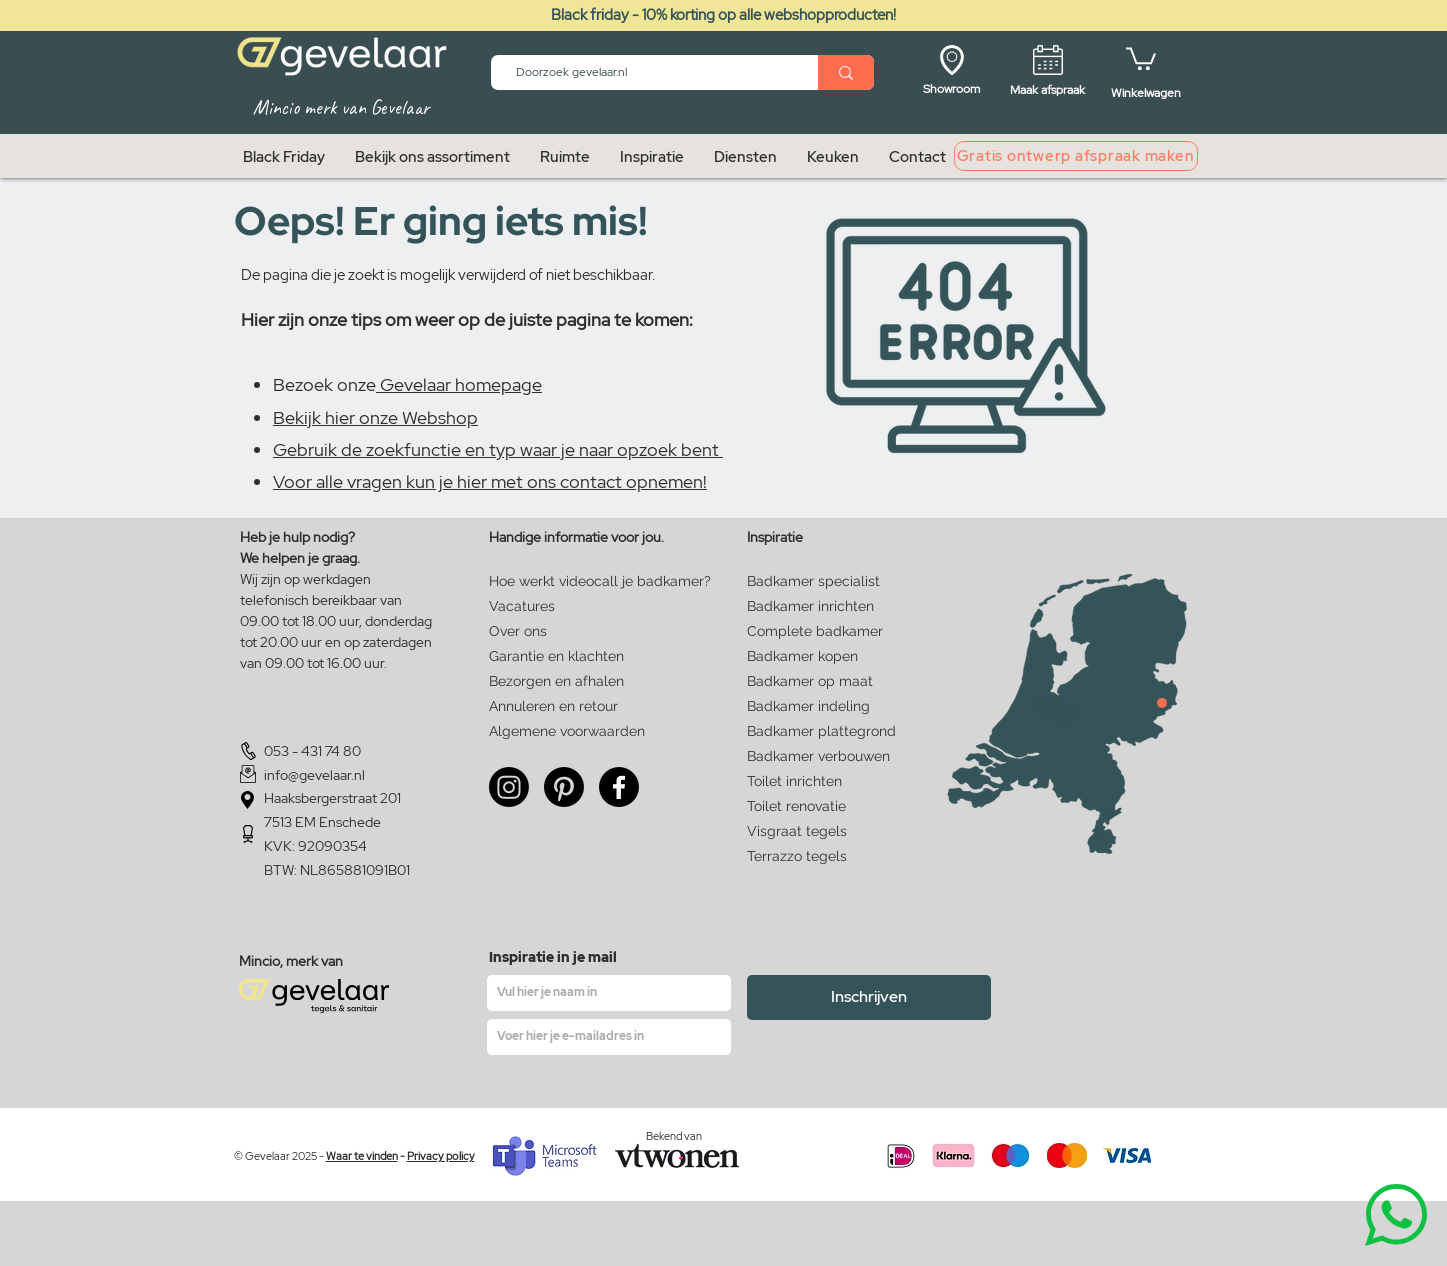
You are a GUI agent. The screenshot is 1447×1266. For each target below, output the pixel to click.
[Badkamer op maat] (812, 682)
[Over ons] (524, 632)
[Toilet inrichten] (815, 782)
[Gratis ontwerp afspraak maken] (1076, 156)
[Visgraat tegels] (815, 832)
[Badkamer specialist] (815, 582)
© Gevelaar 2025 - (280, 1156)
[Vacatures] (554, 607)
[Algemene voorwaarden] (567, 732)
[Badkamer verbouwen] (822, 757)
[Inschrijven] (869, 997)
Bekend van (674, 1136)
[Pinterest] (564, 787)
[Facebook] (619, 787)
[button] (1141, 57)
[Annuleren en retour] (553, 707)
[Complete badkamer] (815, 632)
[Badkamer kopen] (812, 657)
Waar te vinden (362, 1156)
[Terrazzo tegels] (815, 857)
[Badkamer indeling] (812, 707)
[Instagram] (509, 787)
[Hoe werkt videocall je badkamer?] (601, 582)
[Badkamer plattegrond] (822, 732)
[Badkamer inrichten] (815, 607)
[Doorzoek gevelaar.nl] (646, 72)
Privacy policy (441, 1156)
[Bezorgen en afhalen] (556, 682)
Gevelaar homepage (459, 384)
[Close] (1162, 703)
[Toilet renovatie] (815, 807)
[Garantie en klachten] (556, 657)
